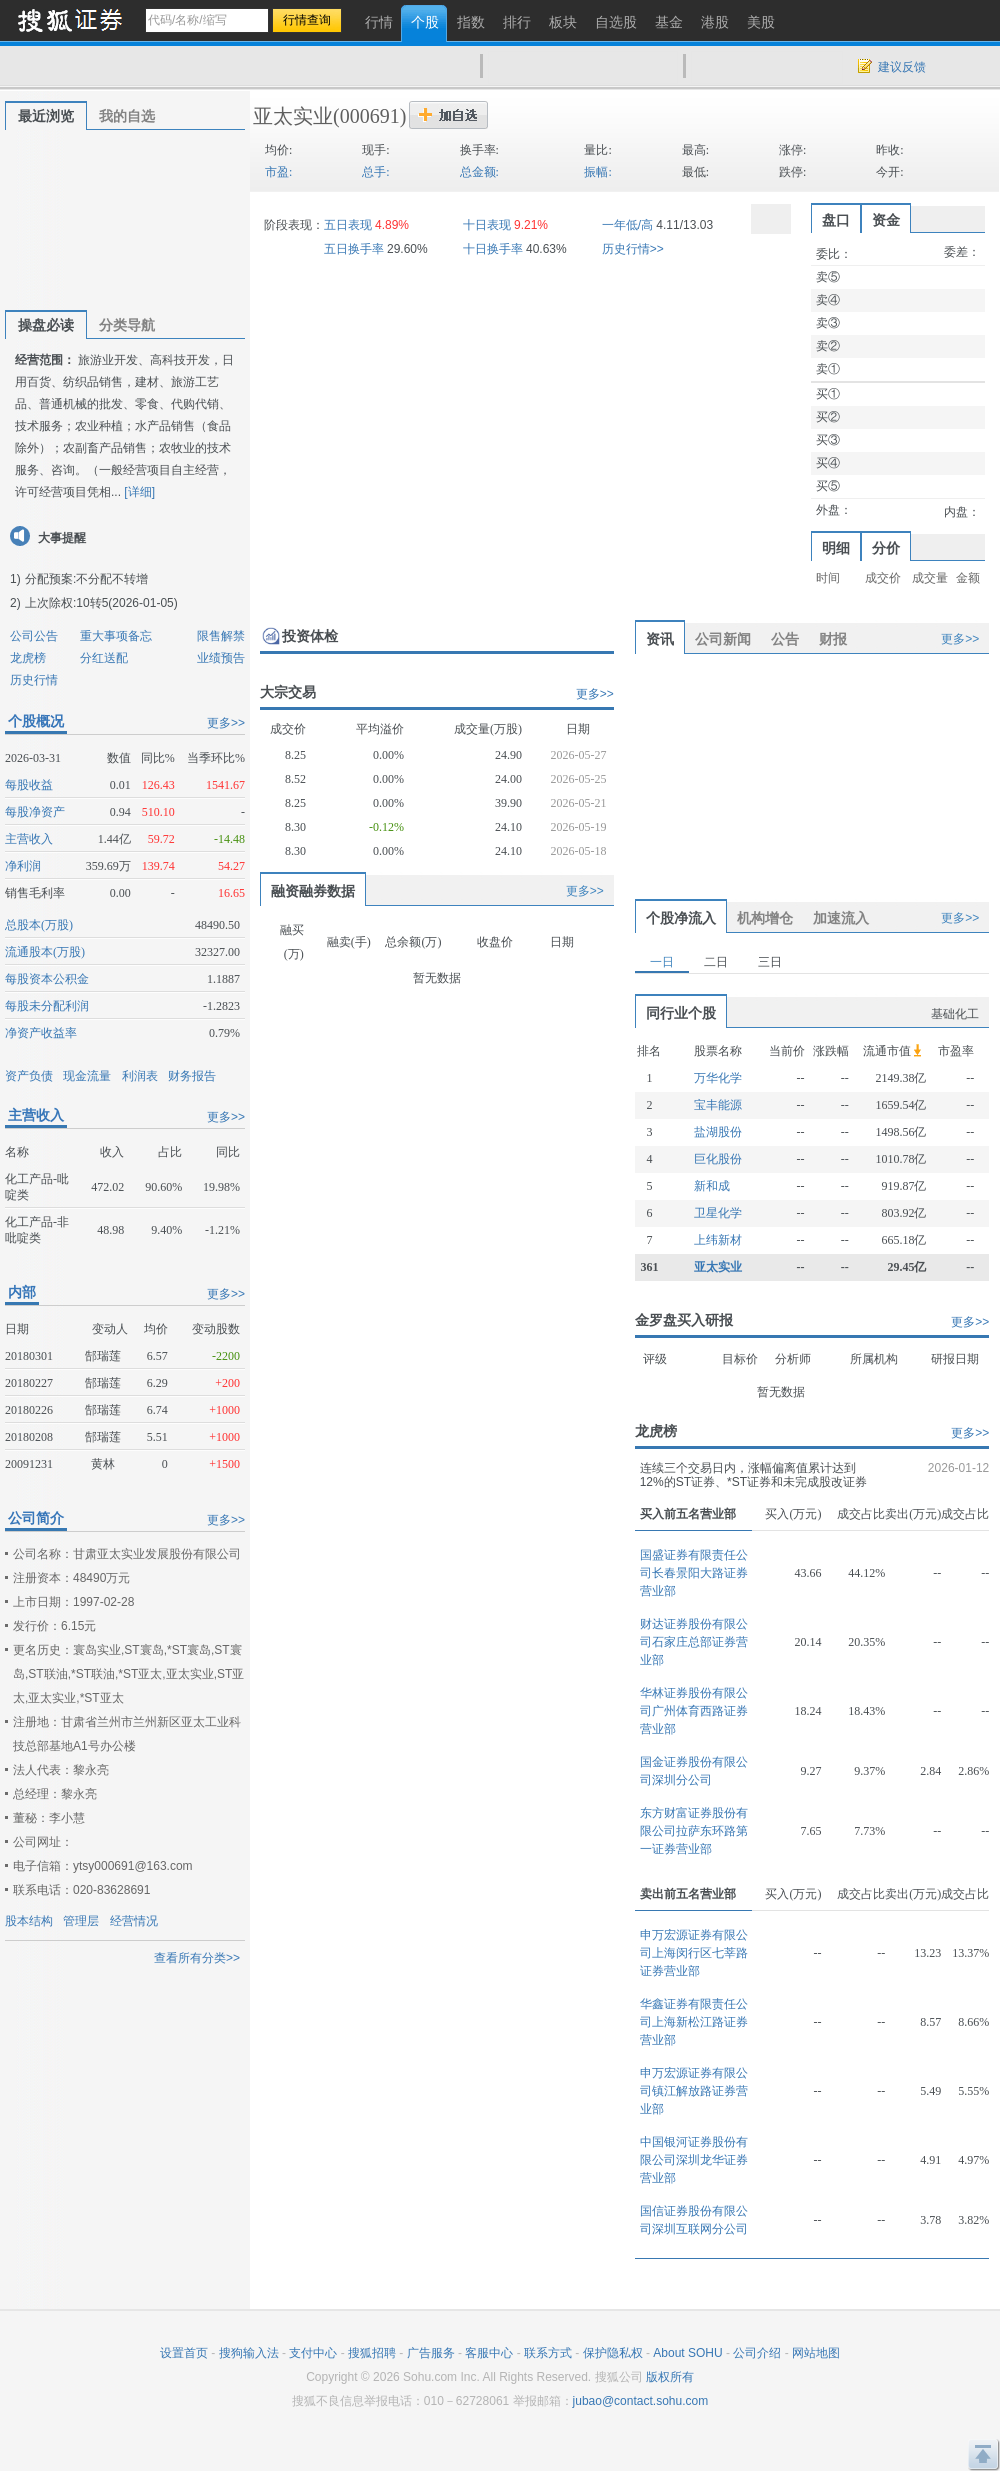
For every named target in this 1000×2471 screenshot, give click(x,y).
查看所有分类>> (197, 1958)
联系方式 (548, 2353)
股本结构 (29, 1921)
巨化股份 (718, 1159)
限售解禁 (221, 636)
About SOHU (687, 2353)
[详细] (139, 492)
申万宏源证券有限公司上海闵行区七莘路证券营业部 (694, 1953)
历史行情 (34, 680)
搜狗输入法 (249, 2353)
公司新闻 (723, 639)
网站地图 (816, 2353)
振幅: (597, 172)
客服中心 (489, 2353)
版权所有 (670, 2377)
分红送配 (104, 658)
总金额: (479, 172)
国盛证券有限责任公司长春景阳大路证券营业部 (694, 1573)
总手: (375, 172)
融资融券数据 (313, 891)
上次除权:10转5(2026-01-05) (101, 603)
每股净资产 (35, 812)
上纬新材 (718, 1240)
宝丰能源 (718, 1105)
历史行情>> (633, 249)
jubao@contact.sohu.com (641, 2401)
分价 (886, 548)
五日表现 (348, 225)
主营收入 (29, 839)
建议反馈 (902, 67)
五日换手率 (354, 249)
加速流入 (841, 918)
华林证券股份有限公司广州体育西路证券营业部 (694, 1711)
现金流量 (87, 1076)
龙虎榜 (28, 658)
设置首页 (184, 2353)
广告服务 (431, 2353)
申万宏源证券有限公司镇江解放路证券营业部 (694, 2091)
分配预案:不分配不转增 (86, 579)
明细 (836, 548)
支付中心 (313, 2353)
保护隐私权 (613, 2353)
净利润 (23, 866)
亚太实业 (293, 116)
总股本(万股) (39, 925)
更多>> (226, 723)
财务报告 (192, 1076)
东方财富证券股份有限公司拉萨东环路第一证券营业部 (694, 1831)
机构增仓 (765, 918)
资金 (886, 220)
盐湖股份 (718, 1132)
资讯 (660, 639)
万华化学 (718, 1078)
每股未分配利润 (47, 1006)
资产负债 (29, 1076)
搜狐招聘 (372, 2353)
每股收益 (29, 785)
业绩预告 (221, 658)
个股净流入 (681, 918)
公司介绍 (757, 2353)
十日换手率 (493, 249)
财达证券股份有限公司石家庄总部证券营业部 (694, 1642)
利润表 (140, 1076)
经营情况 (134, 1921)
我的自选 (127, 116)
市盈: (278, 172)
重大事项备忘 (116, 636)
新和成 (712, 1186)
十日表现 (487, 225)
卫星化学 (718, 1213)
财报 (833, 639)
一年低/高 (627, 225)
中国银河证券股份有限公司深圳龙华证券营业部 (694, 2160)
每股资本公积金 (47, 979)
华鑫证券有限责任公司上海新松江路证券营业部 (694, 2022)
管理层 (81, 1921)
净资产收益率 (41, 1033)
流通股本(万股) (45, 952)
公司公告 (34, 636)
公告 (785, 639)
